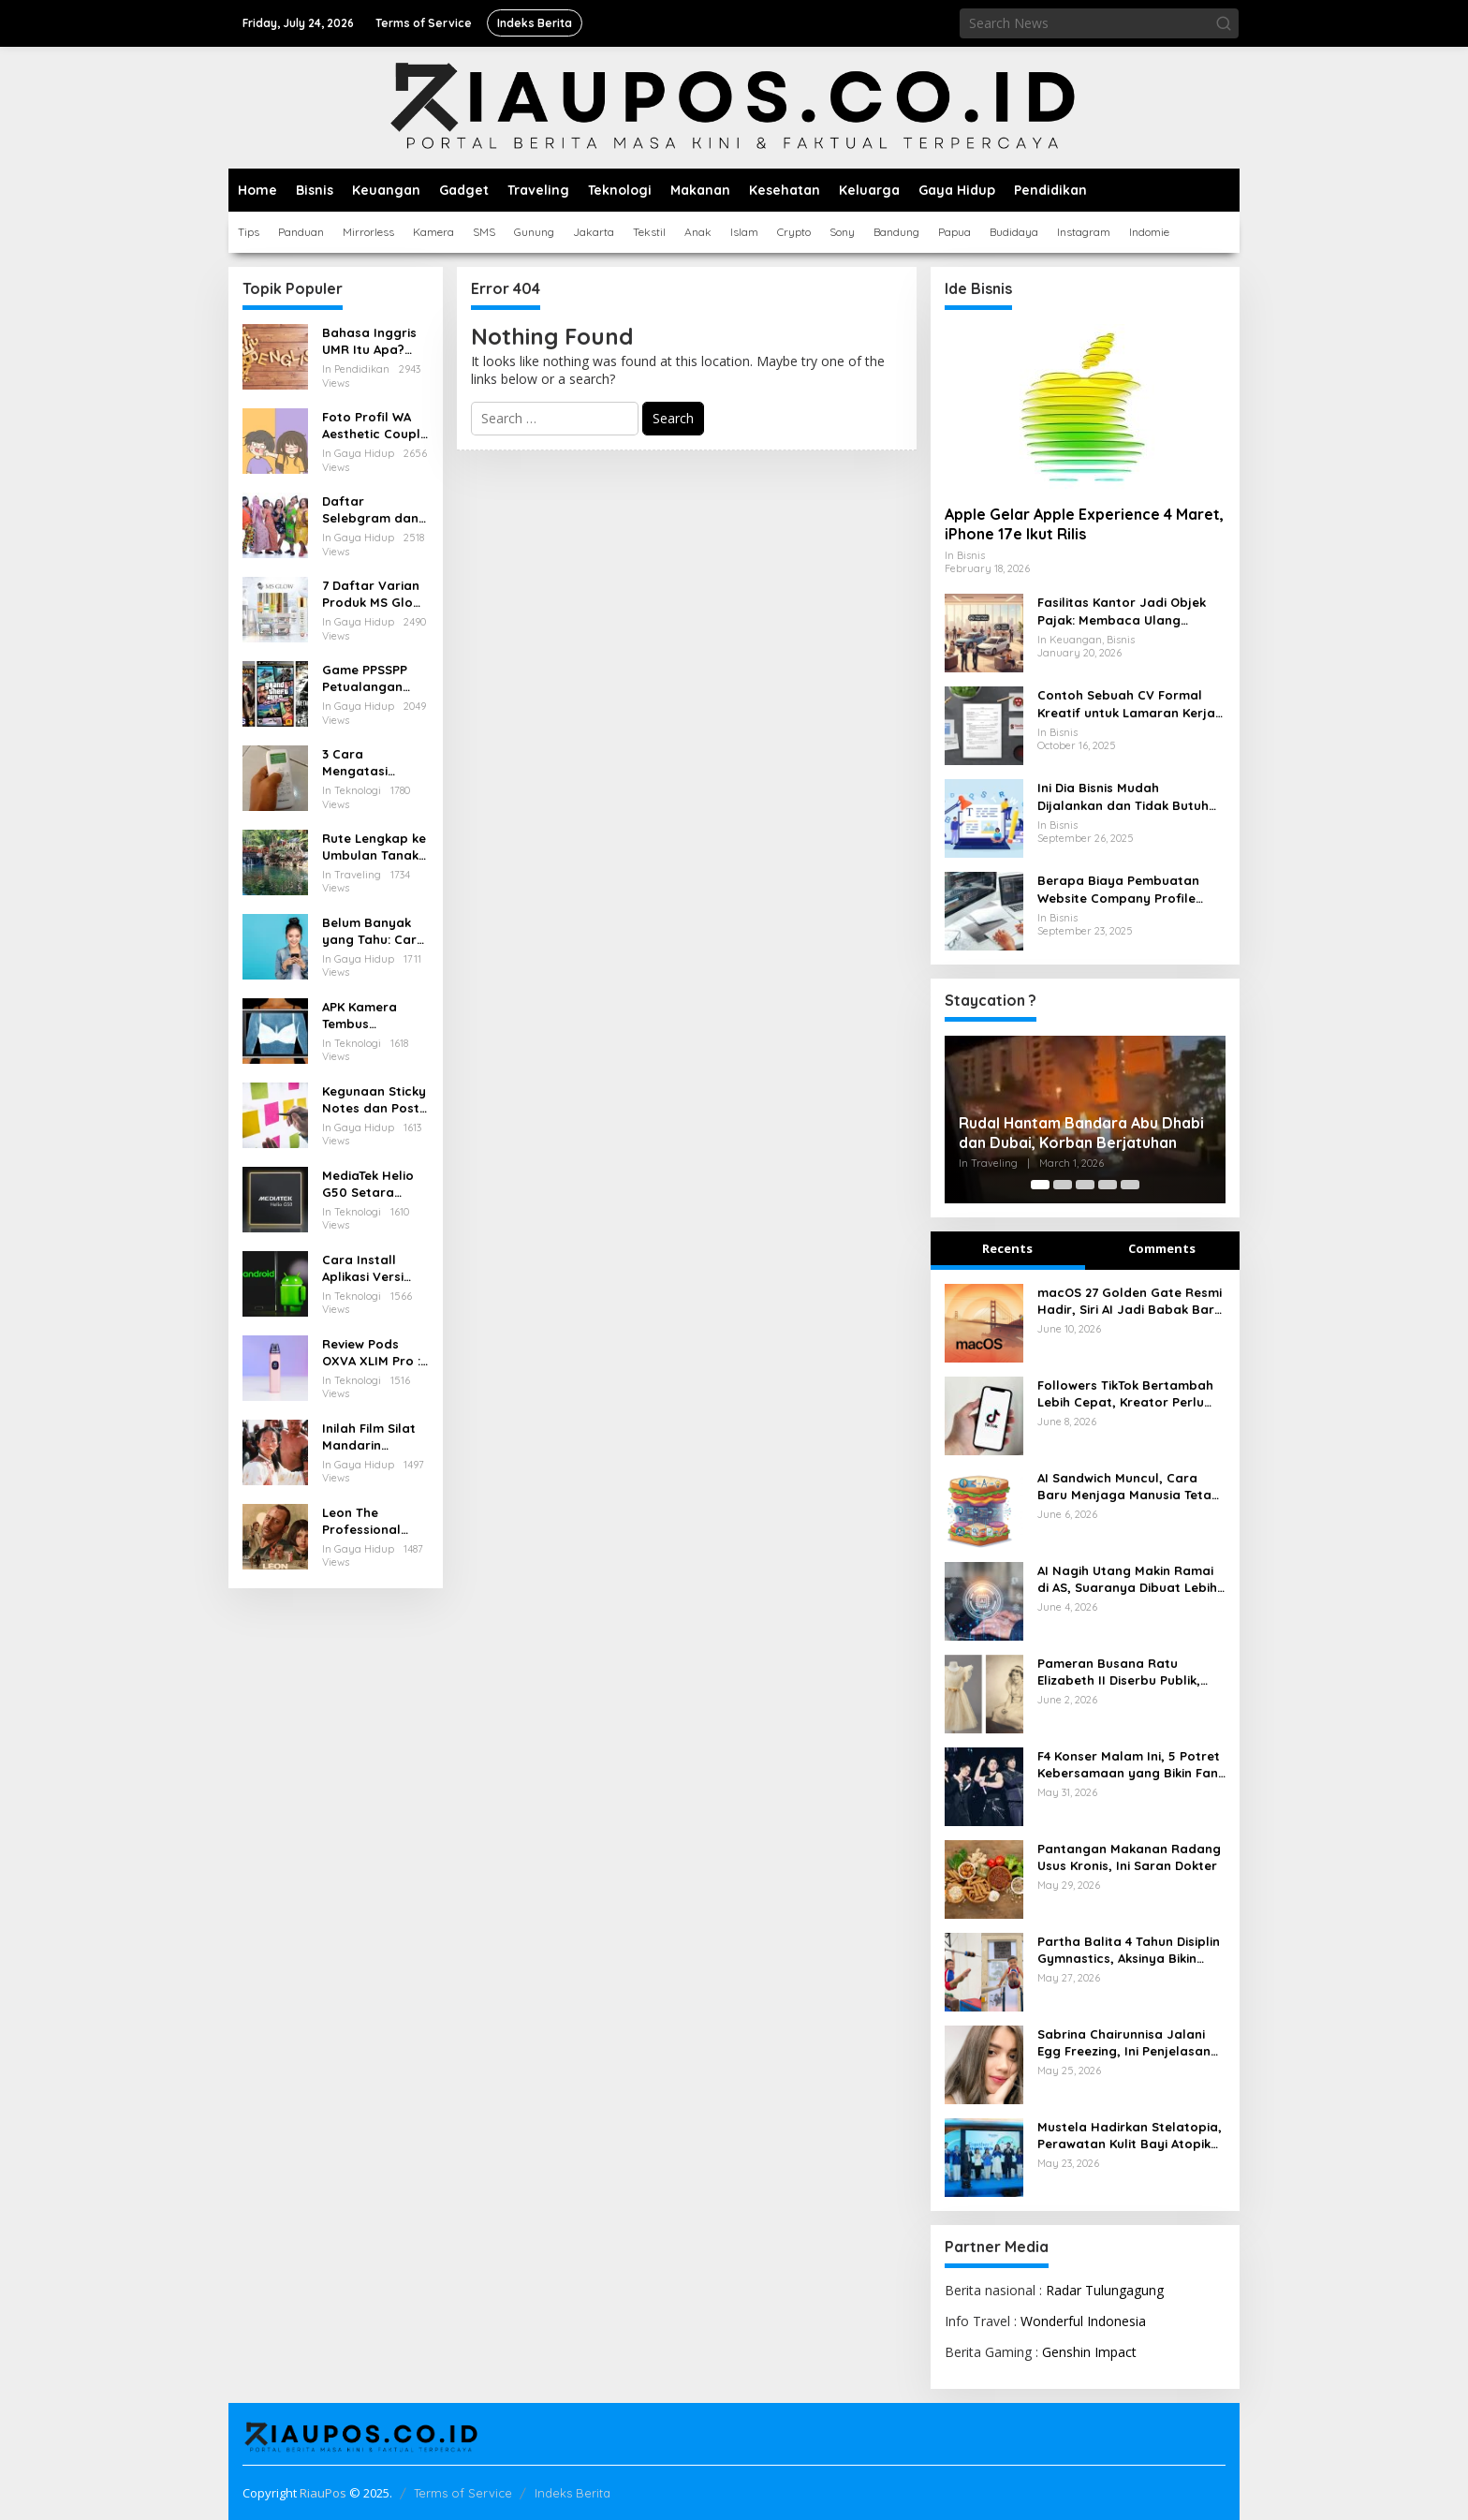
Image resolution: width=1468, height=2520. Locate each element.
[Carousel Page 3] (1085, 1184)
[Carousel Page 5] (1130, 1184)
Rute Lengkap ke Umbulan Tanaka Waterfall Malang (374, 847)
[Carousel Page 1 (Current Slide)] (1040, 1184)
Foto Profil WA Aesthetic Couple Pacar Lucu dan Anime (375, 425)
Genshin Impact (1089, 2352)
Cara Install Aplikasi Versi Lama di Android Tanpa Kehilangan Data (374, 1268)
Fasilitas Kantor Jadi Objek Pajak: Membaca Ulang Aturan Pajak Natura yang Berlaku (1121, 611)
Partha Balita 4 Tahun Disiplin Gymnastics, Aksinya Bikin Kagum (1128, 1950)
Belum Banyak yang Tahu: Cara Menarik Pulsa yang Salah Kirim (374, 931)
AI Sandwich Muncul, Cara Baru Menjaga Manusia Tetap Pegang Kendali (1128, 1486)
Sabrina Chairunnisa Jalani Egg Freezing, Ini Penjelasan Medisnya (1124, 2042)
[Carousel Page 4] (1107, 1184)
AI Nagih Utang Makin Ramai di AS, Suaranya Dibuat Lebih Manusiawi (1127, 1579)
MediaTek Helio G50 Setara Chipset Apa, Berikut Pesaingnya (368, 1184)
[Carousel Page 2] (1062, 1184)
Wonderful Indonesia (1083, 2321)
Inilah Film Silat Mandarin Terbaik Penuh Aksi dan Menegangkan (369, 1437)
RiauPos (323, 2492)
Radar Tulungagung (1105, 2290)
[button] (1224, 23)
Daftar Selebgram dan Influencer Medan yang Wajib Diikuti (370, 510)
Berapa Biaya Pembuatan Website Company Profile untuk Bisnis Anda (1118, 889)
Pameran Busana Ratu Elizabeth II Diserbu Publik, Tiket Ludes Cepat (1118, 1672)
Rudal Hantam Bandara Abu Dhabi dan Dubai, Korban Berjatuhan (1081, 1132)
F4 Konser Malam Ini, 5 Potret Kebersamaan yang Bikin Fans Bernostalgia (1131, 1764)
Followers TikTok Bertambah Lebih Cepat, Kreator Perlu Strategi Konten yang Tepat (1125, 1394)
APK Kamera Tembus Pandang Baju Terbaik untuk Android (366, 1015)
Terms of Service (463, 2492)
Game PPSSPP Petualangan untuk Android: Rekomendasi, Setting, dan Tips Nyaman (375, 678)
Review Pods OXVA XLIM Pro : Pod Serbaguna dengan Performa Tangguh (371, 1352)
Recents (1007, 1248)
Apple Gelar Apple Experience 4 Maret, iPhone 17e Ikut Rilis (1084, 524)
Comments (1162, 1248)
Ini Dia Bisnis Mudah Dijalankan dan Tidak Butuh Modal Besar (1123, 796)
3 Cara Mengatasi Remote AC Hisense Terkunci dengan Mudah (373, 762)
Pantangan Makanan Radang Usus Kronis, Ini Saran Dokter (1129, 1857)
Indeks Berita (572, 2492)
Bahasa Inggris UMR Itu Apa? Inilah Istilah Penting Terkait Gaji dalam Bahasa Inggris (369, 341)
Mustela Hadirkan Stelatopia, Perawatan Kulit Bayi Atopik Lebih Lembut (1129, 2135)
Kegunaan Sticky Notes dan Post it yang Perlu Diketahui (374, 1099)
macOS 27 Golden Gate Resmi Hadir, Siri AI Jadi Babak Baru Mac (1129, 1301)
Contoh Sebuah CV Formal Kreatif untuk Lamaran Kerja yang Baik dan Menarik (1126, 703)
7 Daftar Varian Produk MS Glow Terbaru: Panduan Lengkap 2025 (372, 594)
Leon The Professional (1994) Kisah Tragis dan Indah (375, 1521)
